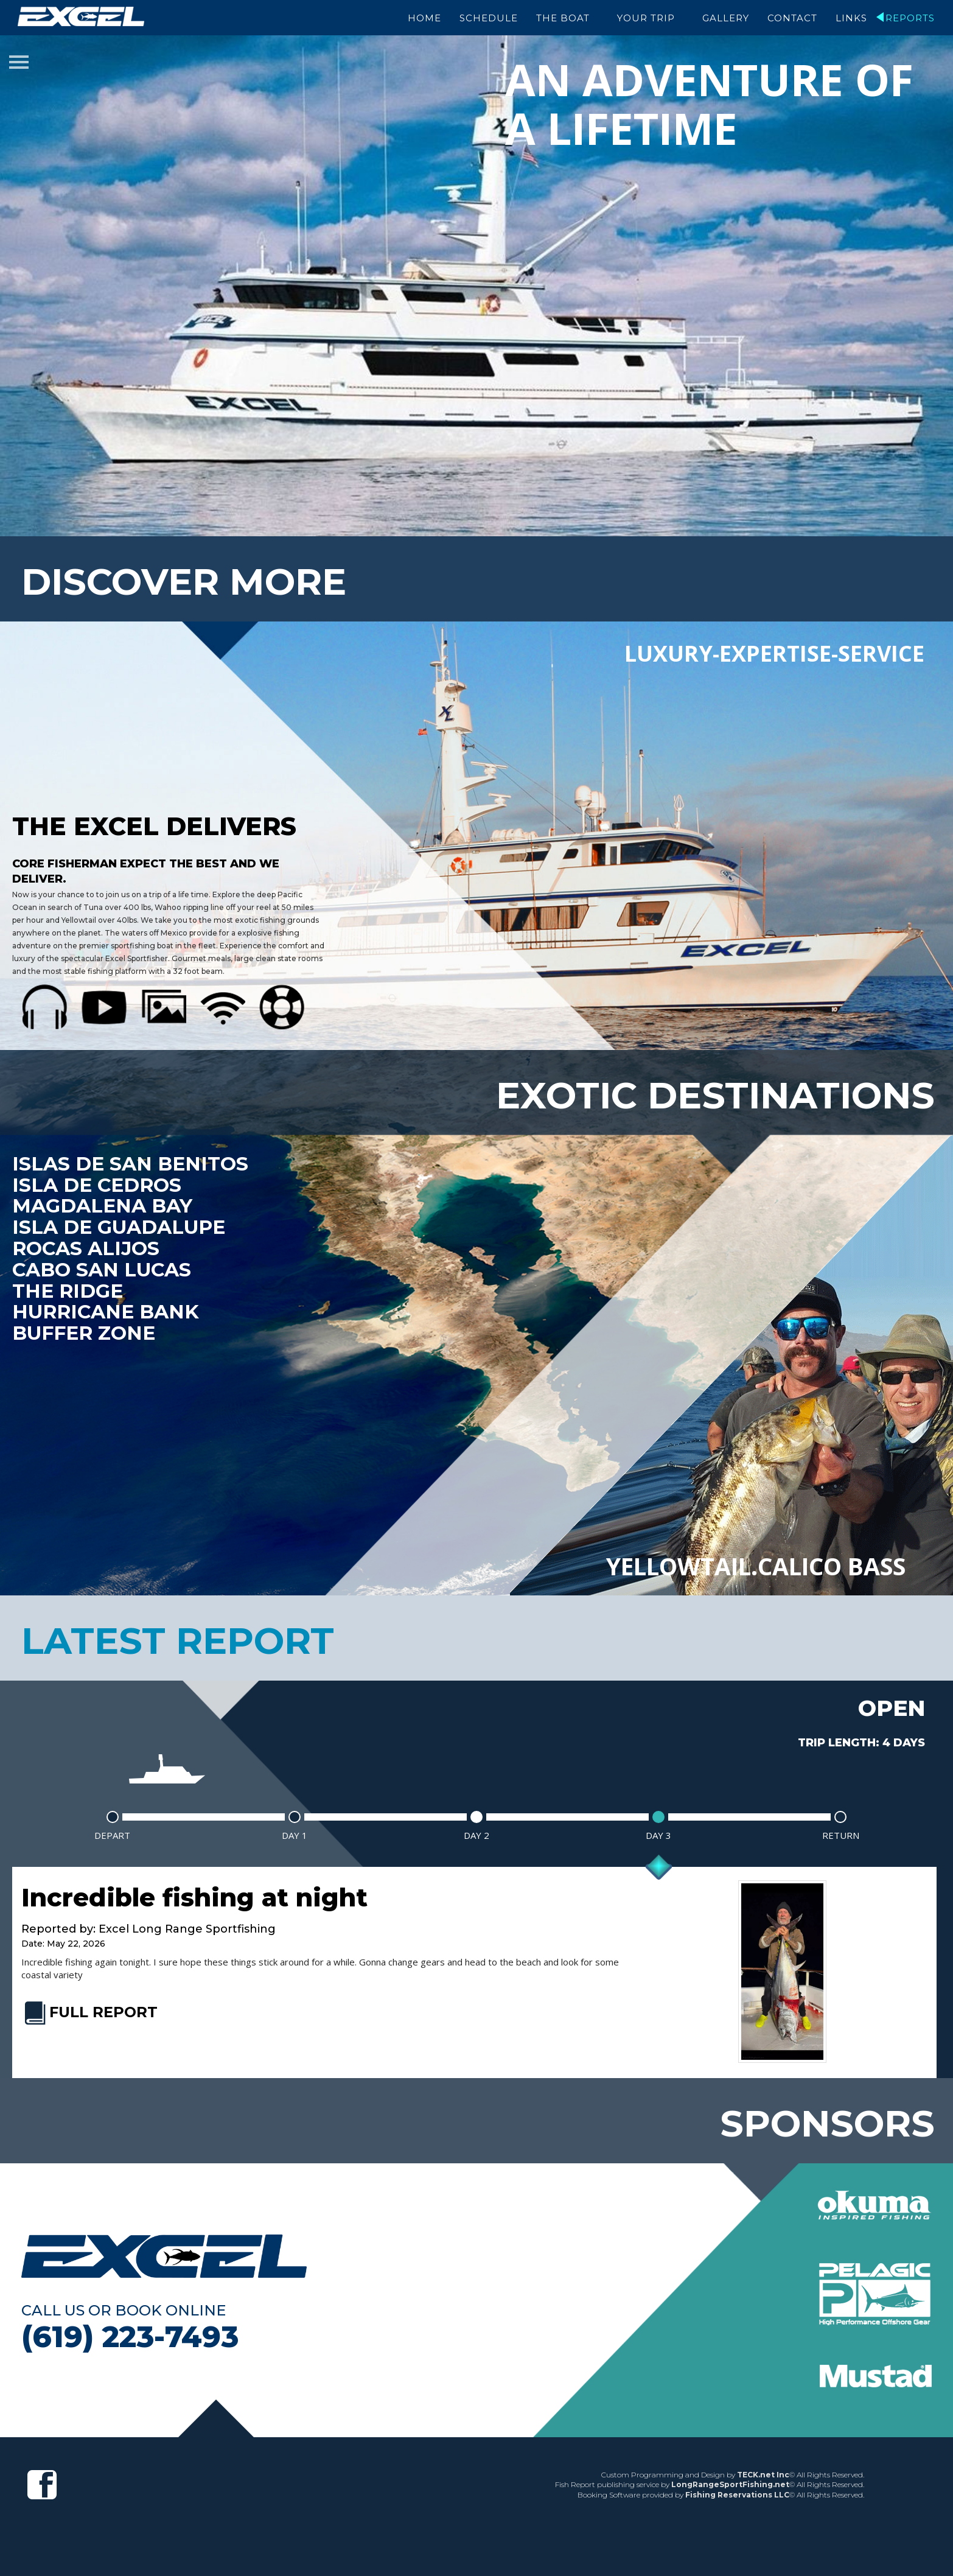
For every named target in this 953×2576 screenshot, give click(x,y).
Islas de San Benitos (131, 1160)
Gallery (725, 18)
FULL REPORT (89, 2008)
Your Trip (646, 18)
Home (424, 18)
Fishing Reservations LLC (737, 2491)
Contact (792, 18)
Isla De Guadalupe (120, 1224)
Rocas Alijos (87, 1245)
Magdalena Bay (103, 1202)
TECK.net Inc (763, 2470)
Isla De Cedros (98, 1181)
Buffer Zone (85, 1330)
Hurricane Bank (107, 1309)
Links (851, 18)
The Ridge (68, 1288)
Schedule (488, 18)
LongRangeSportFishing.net (730, 2480)
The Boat (563, 18)
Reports (910, 18)
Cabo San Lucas (103, 1266)
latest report (177, 1637)
